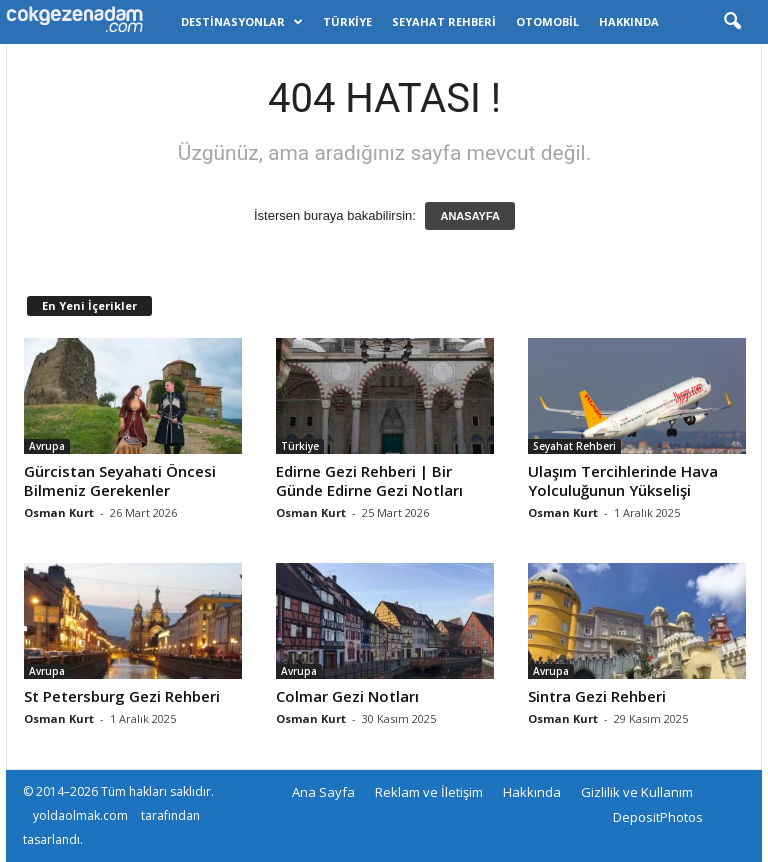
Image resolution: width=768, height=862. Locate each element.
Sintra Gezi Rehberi (597, 696)
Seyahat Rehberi (444, 21)
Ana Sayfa (323, 792)
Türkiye (347, 21)
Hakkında (629, 21)
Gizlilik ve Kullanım (637, 792)
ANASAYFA (470, 216)
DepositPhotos (658, 817)
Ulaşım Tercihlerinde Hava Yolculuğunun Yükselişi (623, 480)
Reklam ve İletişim (429, 792)
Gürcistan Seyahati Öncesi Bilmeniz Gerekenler (120, 480)
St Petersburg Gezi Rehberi (122, 696)
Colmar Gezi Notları (347, 696)
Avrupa (47, 446)
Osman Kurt (59, 512)
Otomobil (547, 21)
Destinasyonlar (242, 22)
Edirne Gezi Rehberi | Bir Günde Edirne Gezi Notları (369, 480)
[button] (732, 22)
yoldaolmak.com (80, 815)
